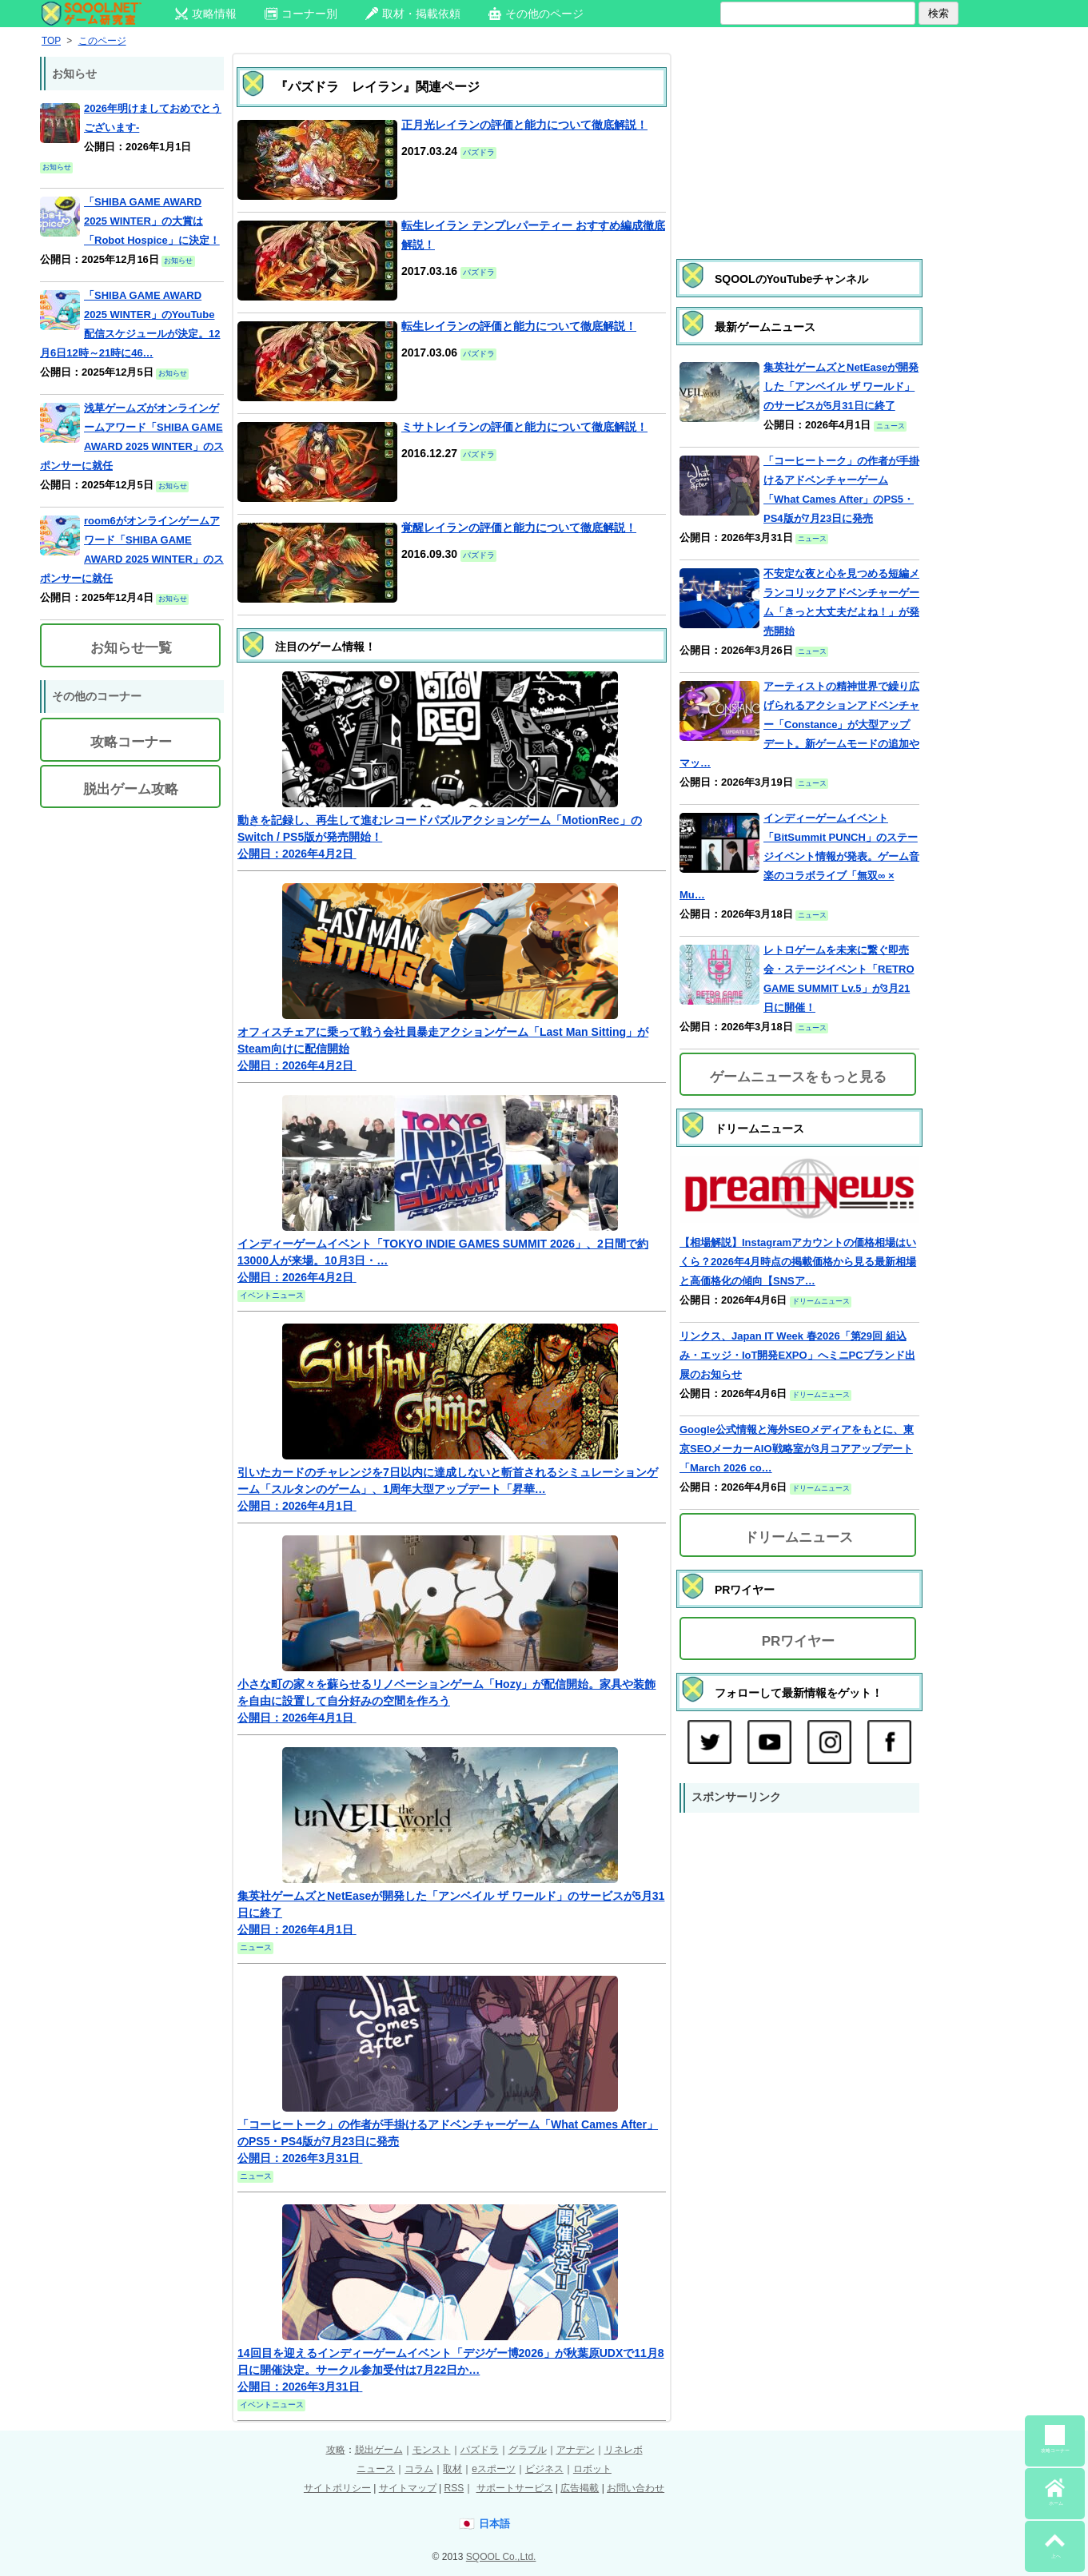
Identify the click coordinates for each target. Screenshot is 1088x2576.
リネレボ (623, 2449)
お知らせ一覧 (131, 647)
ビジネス (544, 2468)
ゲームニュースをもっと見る (798, 1077)
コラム (419, 2468)
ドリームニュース (798, 1537)
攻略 (335, 2449)
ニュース (376, 2468)
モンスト (431, 2449)
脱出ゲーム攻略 (130, 789)
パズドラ (479, 2449)
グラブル (527, 2449)
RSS (454, 2488)
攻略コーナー (131, 742)
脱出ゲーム (379, 2449)
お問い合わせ (635, 2488)
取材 (452, 2468)
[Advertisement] (799, 140)
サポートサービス (514, 2488)
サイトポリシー (337, 2488)
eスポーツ (494, 2468)
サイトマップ (407, 2488)
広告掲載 (579, 2488)
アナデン (575, 2449)
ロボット (592, 2468)
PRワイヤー (798, 1641)
